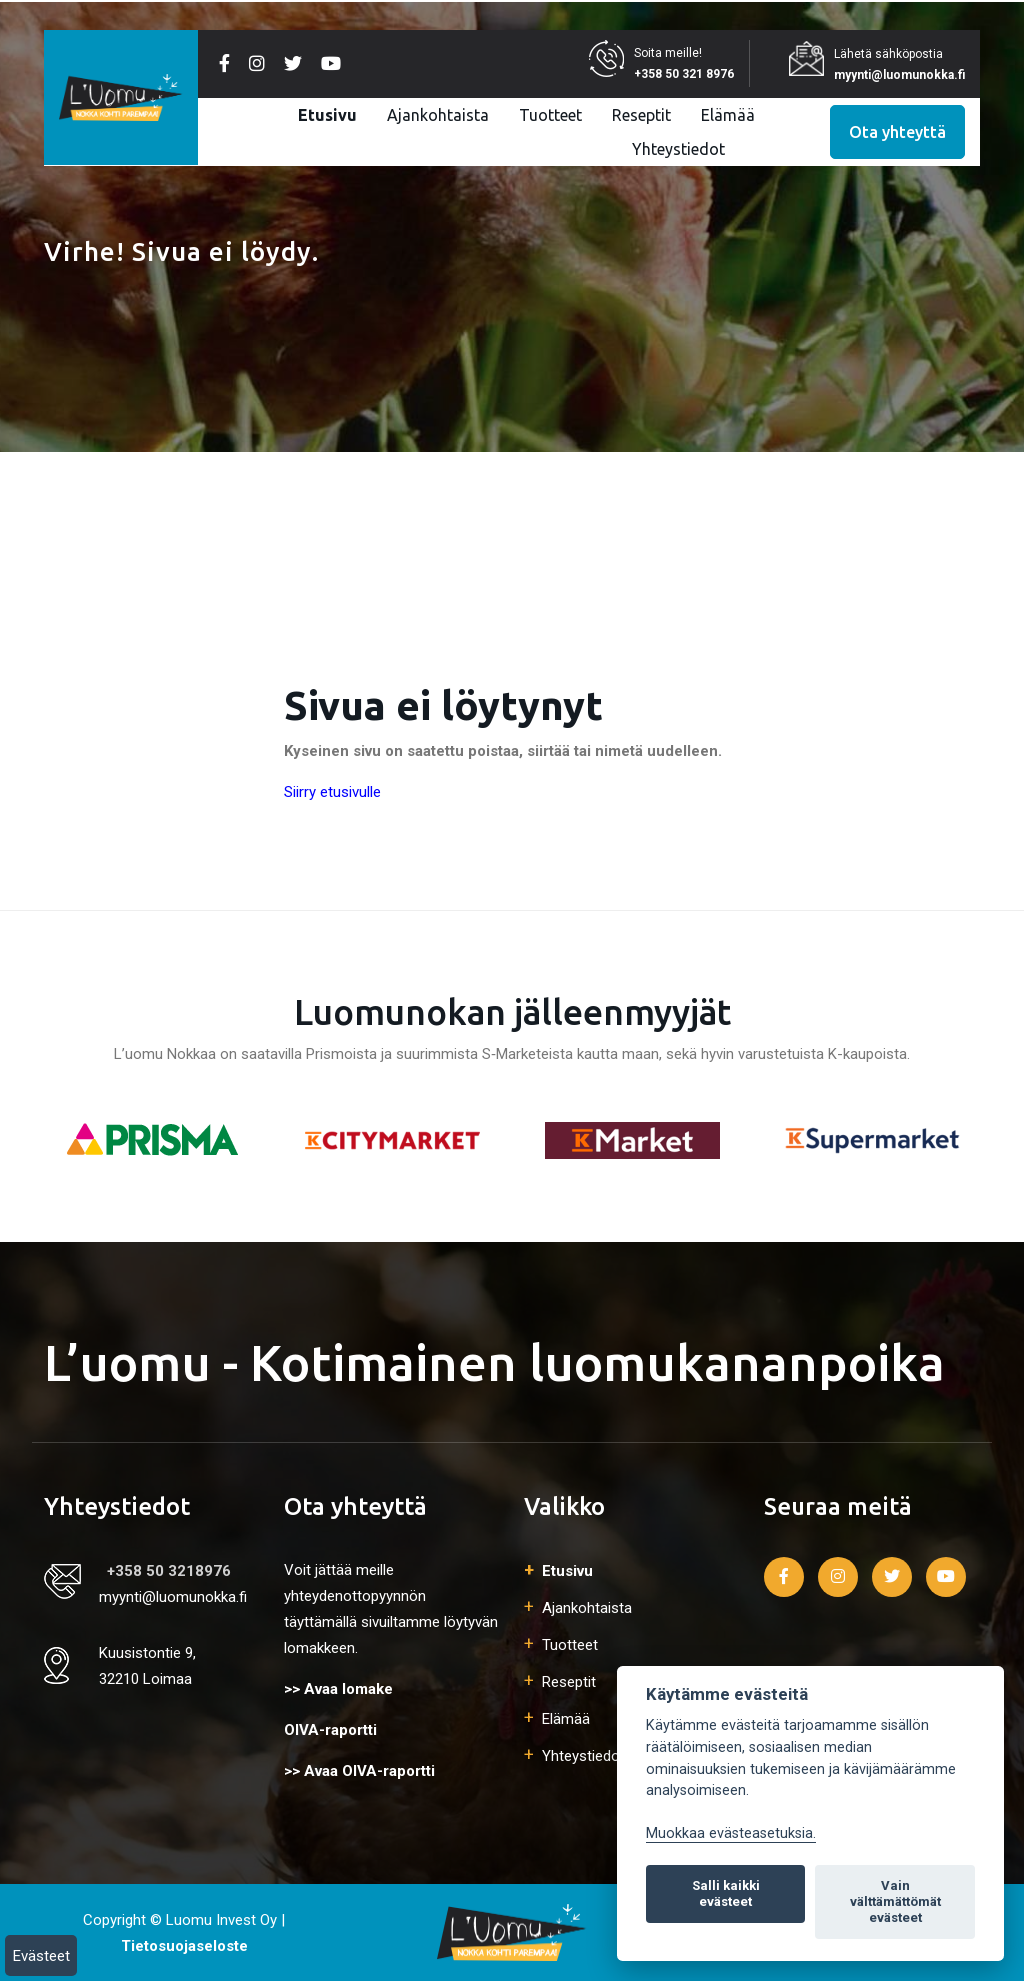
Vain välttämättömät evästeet (895, 1901)
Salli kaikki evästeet (726, 1893)
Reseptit (641, 115)
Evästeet (41, 1956)
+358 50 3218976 (169, 1571)
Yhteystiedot (678, 149)
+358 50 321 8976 (684, 74)
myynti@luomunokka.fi (899, 75)
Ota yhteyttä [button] (897, 132)
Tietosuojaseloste (184, 1946)
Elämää (728, 115)
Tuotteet (550, 115)
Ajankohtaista (438, 115)
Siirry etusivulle (332, 792)
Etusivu (327, 115)
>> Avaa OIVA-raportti (359, 1771)
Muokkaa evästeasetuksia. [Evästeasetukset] (731, 1833)
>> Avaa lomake (338, 1689)
